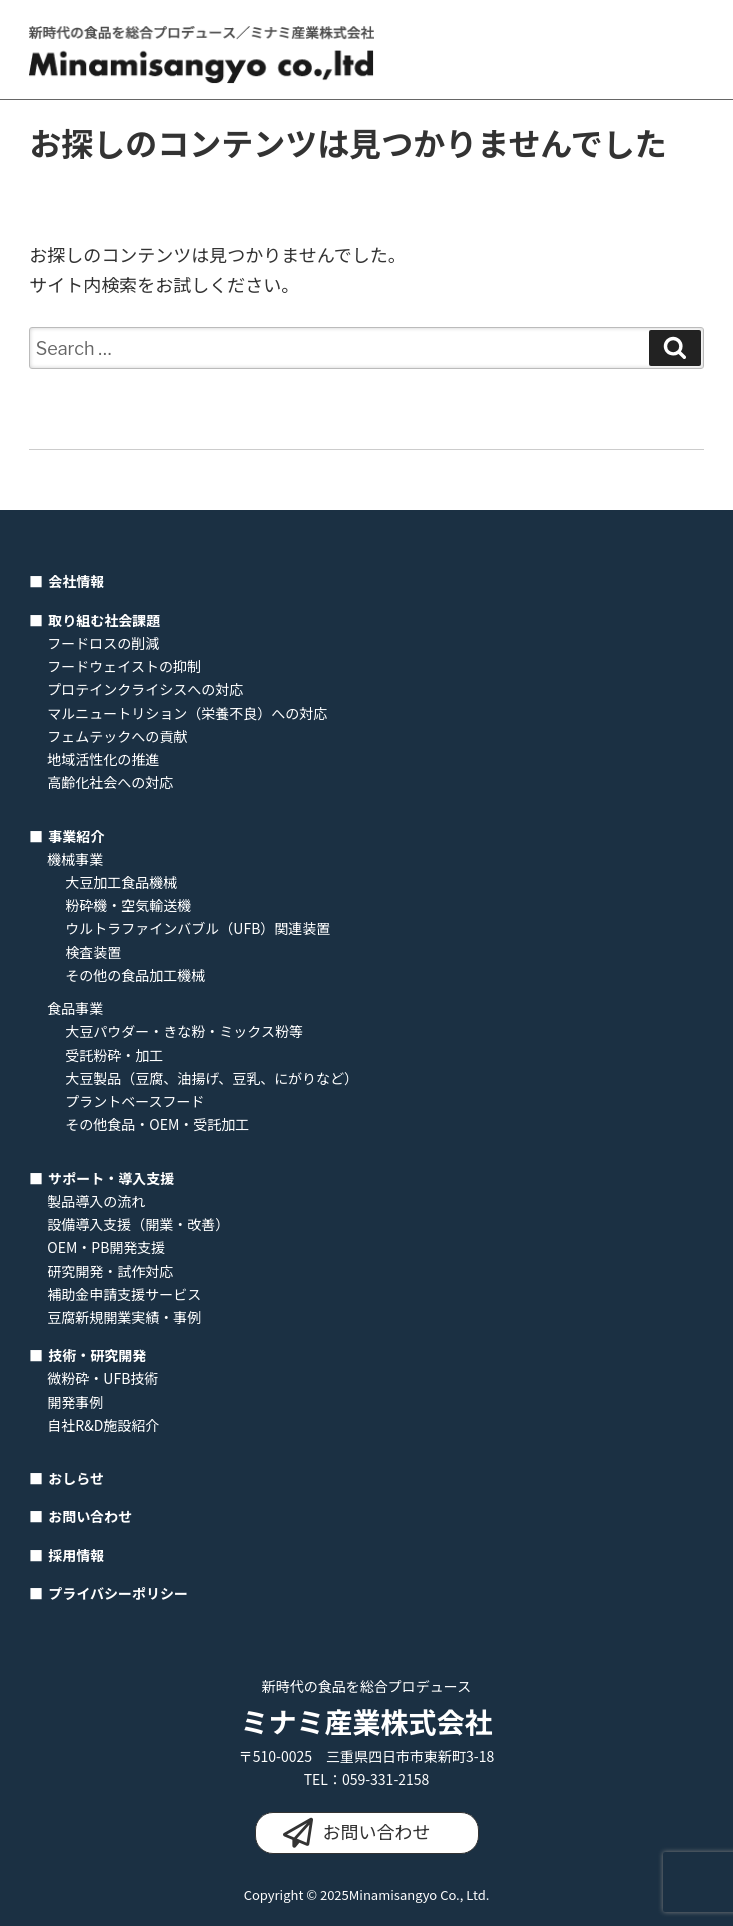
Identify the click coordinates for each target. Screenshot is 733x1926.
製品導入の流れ (96, 1201)
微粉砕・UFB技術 (102, 1378)
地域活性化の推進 (103, 759)
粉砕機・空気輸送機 (128, 905)
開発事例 (75, 1402)
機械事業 (75, 859)
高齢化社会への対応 (110, 782)
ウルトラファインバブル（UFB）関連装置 (197, 928)
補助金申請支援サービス (124, 1294)
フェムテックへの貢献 (117, 736)
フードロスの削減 (103, 643)
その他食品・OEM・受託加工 (157, 1124)
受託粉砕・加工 (114, 1055)
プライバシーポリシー (118, 1593)
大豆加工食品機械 (121, 882)
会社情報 (76, 581)
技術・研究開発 (97, 1355)
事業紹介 (76, 836)
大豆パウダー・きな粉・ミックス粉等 (184, 1031)
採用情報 (76, 1555)
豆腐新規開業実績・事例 (124, 1317)
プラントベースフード (134, 1101)
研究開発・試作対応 (110, 1271)
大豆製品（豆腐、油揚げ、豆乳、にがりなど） (211, 1078)
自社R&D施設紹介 (103, 1425)
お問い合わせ (90, 1516)
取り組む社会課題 (104, 620)
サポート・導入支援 (111, 1178)
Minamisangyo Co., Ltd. (419, 1894)
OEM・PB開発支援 (106, 1247)
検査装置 (93, 952)
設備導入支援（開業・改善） (138, 1224)
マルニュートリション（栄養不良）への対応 (187, 713)
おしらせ (76, 1478)
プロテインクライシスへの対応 (145, 689)
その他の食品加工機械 (135, 975)
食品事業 (75, 1008)
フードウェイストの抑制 (124, 666)
